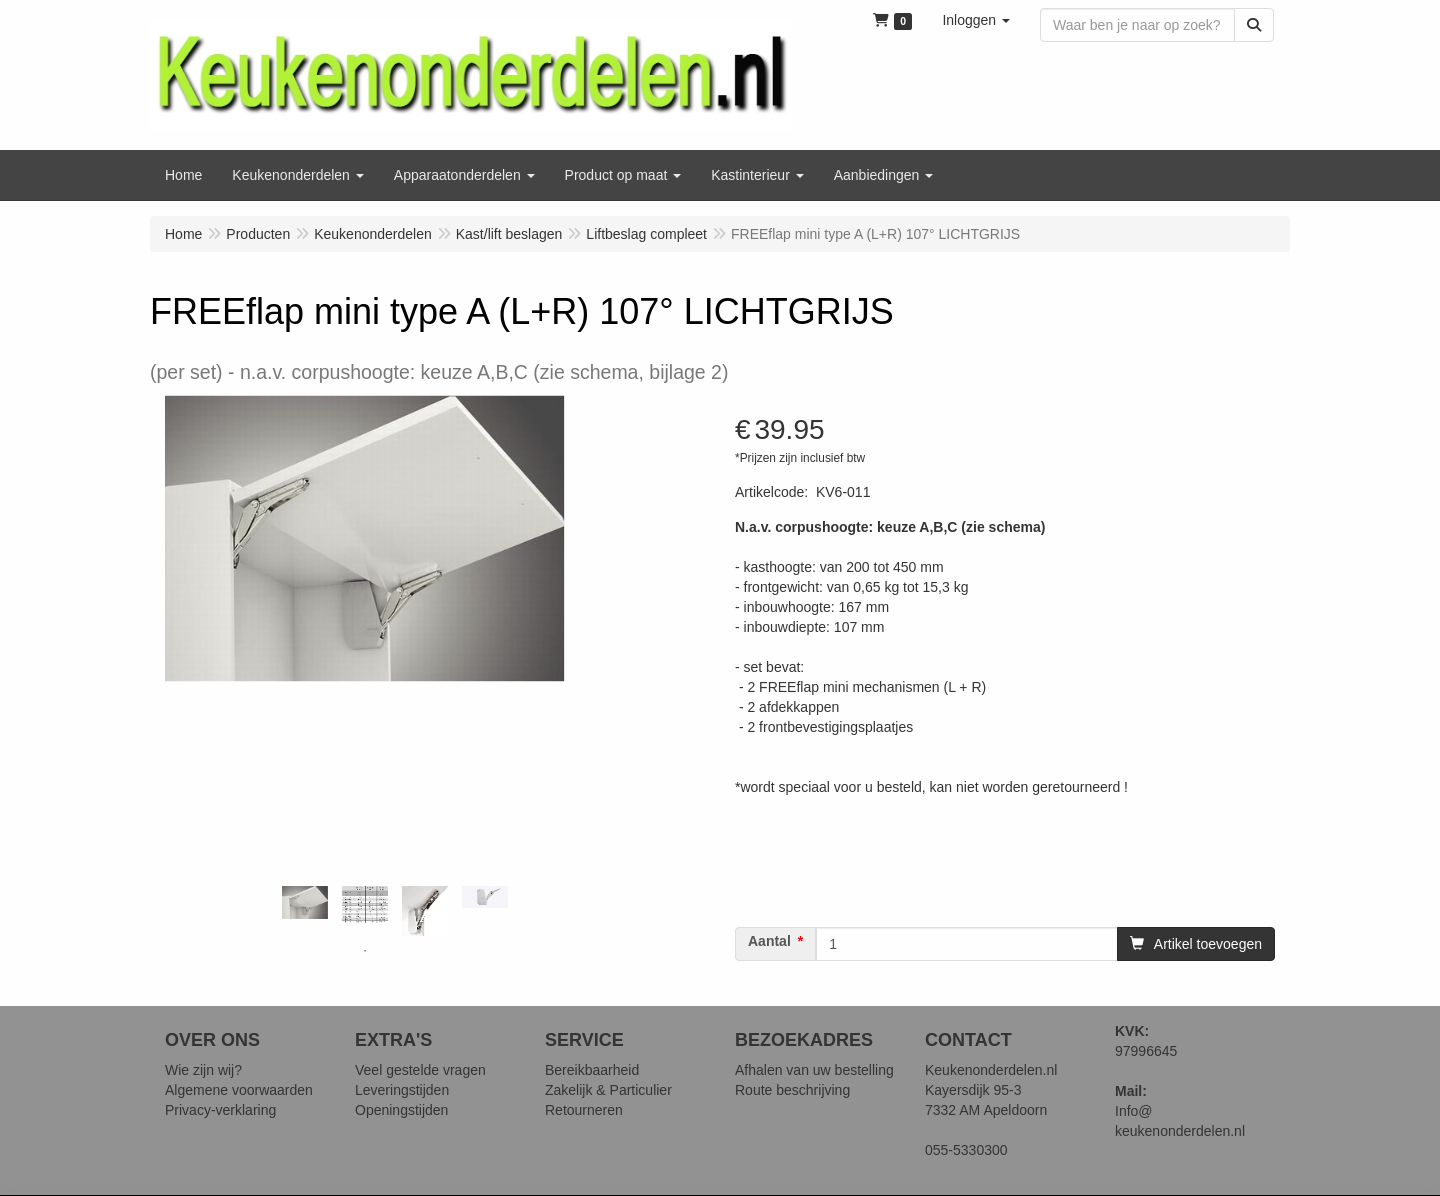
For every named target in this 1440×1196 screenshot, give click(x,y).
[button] (976, 20)
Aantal (769, 941)
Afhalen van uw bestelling (814, 1070)
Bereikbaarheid (592, 1070)
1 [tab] (365, 951)
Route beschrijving (792, 1090)
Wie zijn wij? (203, 1070)
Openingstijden (401, 1110)
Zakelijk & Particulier (608, 1090)
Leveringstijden (402, 1090)
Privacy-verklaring (220, 1110)
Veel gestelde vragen (420, 1070)
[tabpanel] (305, 902)
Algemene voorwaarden (239, 1090)
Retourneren (584, 1110)
